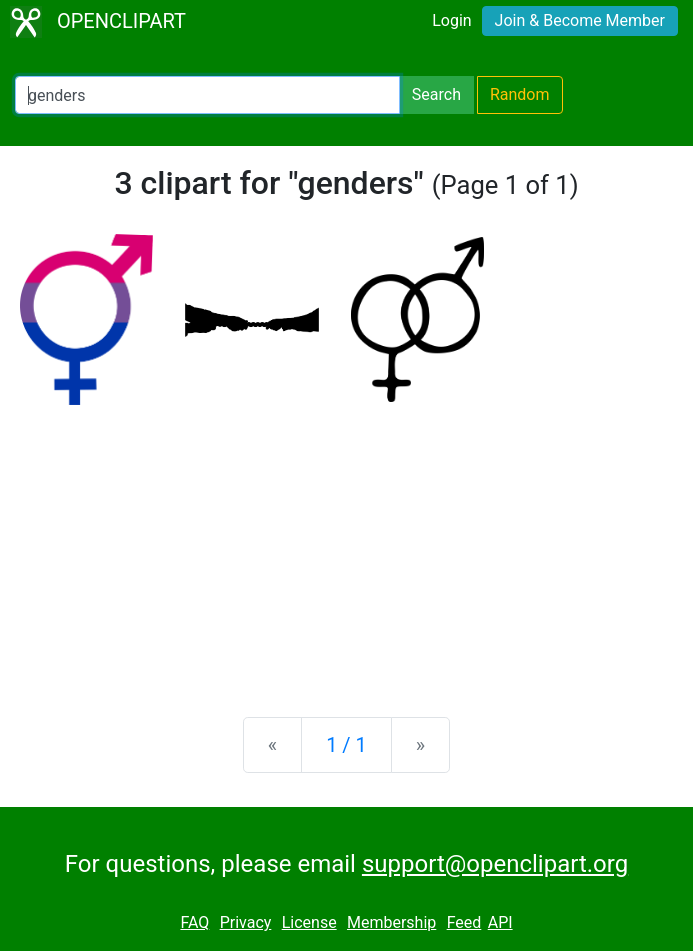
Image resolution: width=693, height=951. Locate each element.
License (309, 922)
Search (436, 94)
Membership (391, 922)
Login (451, 20)
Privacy (246, 922)
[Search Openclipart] (207, 95)
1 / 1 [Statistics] (346, 745)
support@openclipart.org (495, 864)
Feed (464, 922)
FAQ (194, 922)
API (500, 922)
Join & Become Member (580, 20)
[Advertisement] (346, 545)
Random (520, 94)
